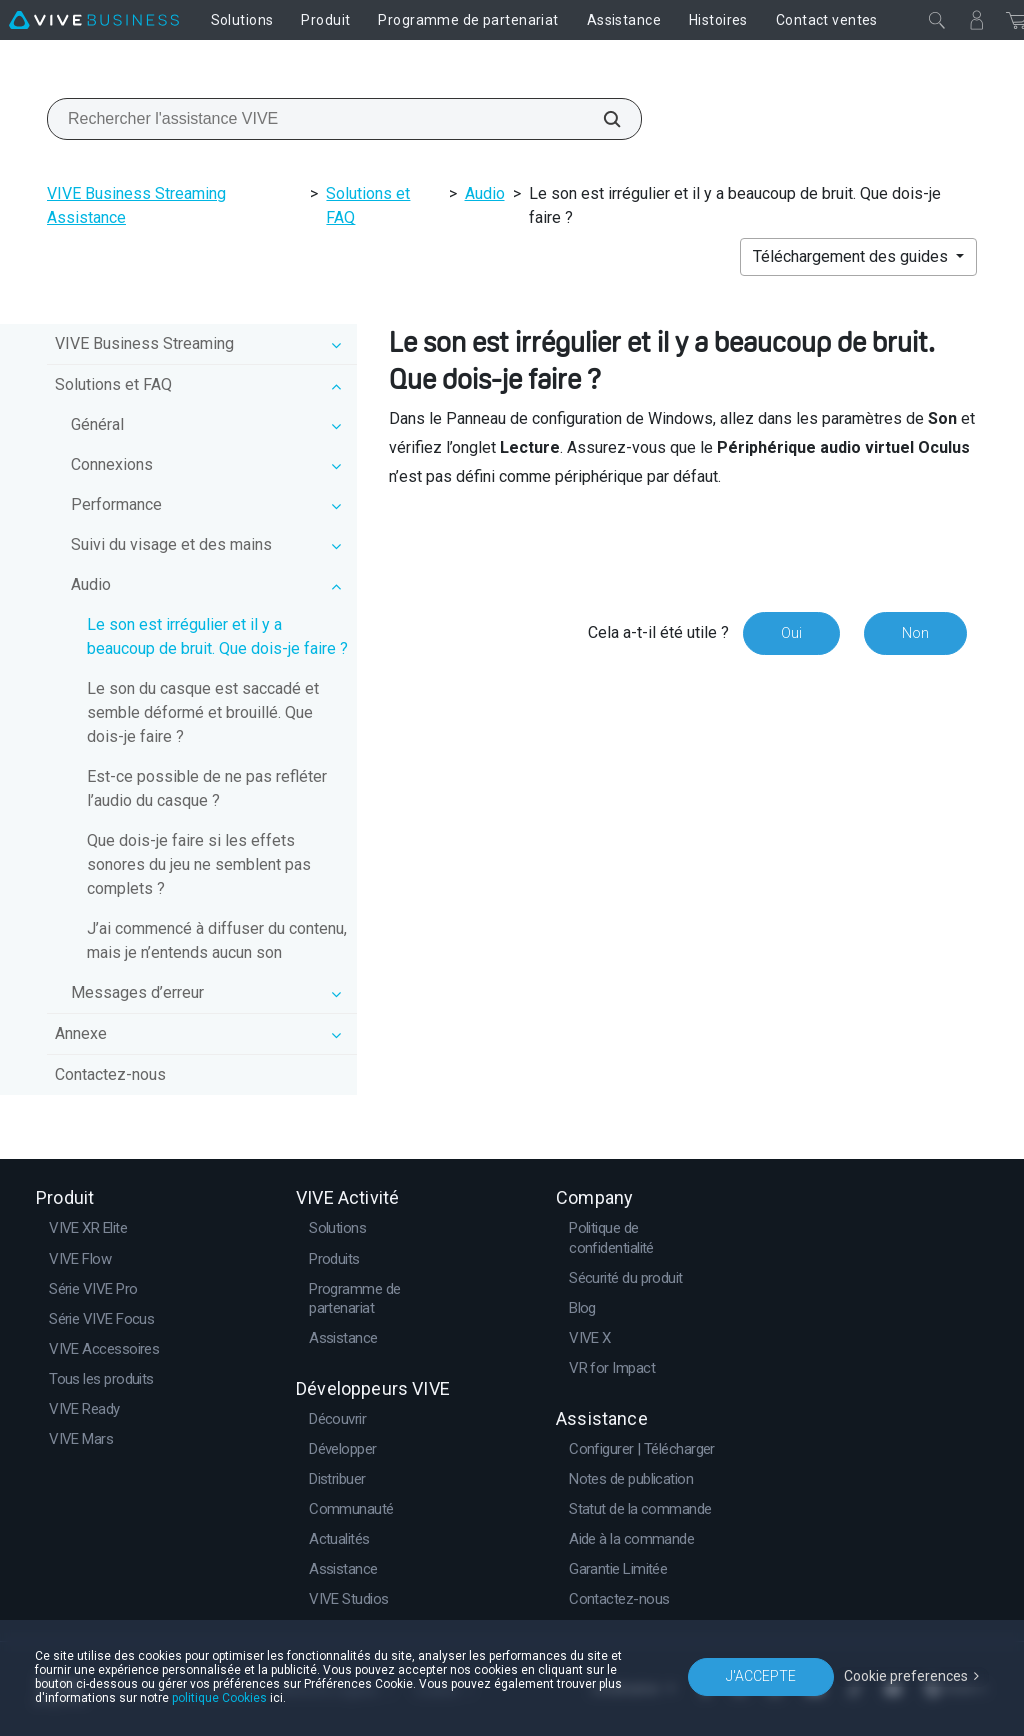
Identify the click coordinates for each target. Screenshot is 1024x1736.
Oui (791, 633)
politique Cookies (219, 1698)
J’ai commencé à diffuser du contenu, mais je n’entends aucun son (217, 940)
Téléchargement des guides (852, 256)
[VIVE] (94, 20)
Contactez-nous (110, 1074)
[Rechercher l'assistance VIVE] (601, 119)
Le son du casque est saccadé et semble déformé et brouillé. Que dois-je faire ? (203, 712)
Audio (485, 193)
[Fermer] (937, 20)
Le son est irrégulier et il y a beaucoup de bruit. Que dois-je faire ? (217, 636)
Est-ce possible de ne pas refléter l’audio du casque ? (207, 788)
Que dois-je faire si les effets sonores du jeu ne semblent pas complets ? (199, 864)
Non (915, 633)
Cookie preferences (906, 1676)
